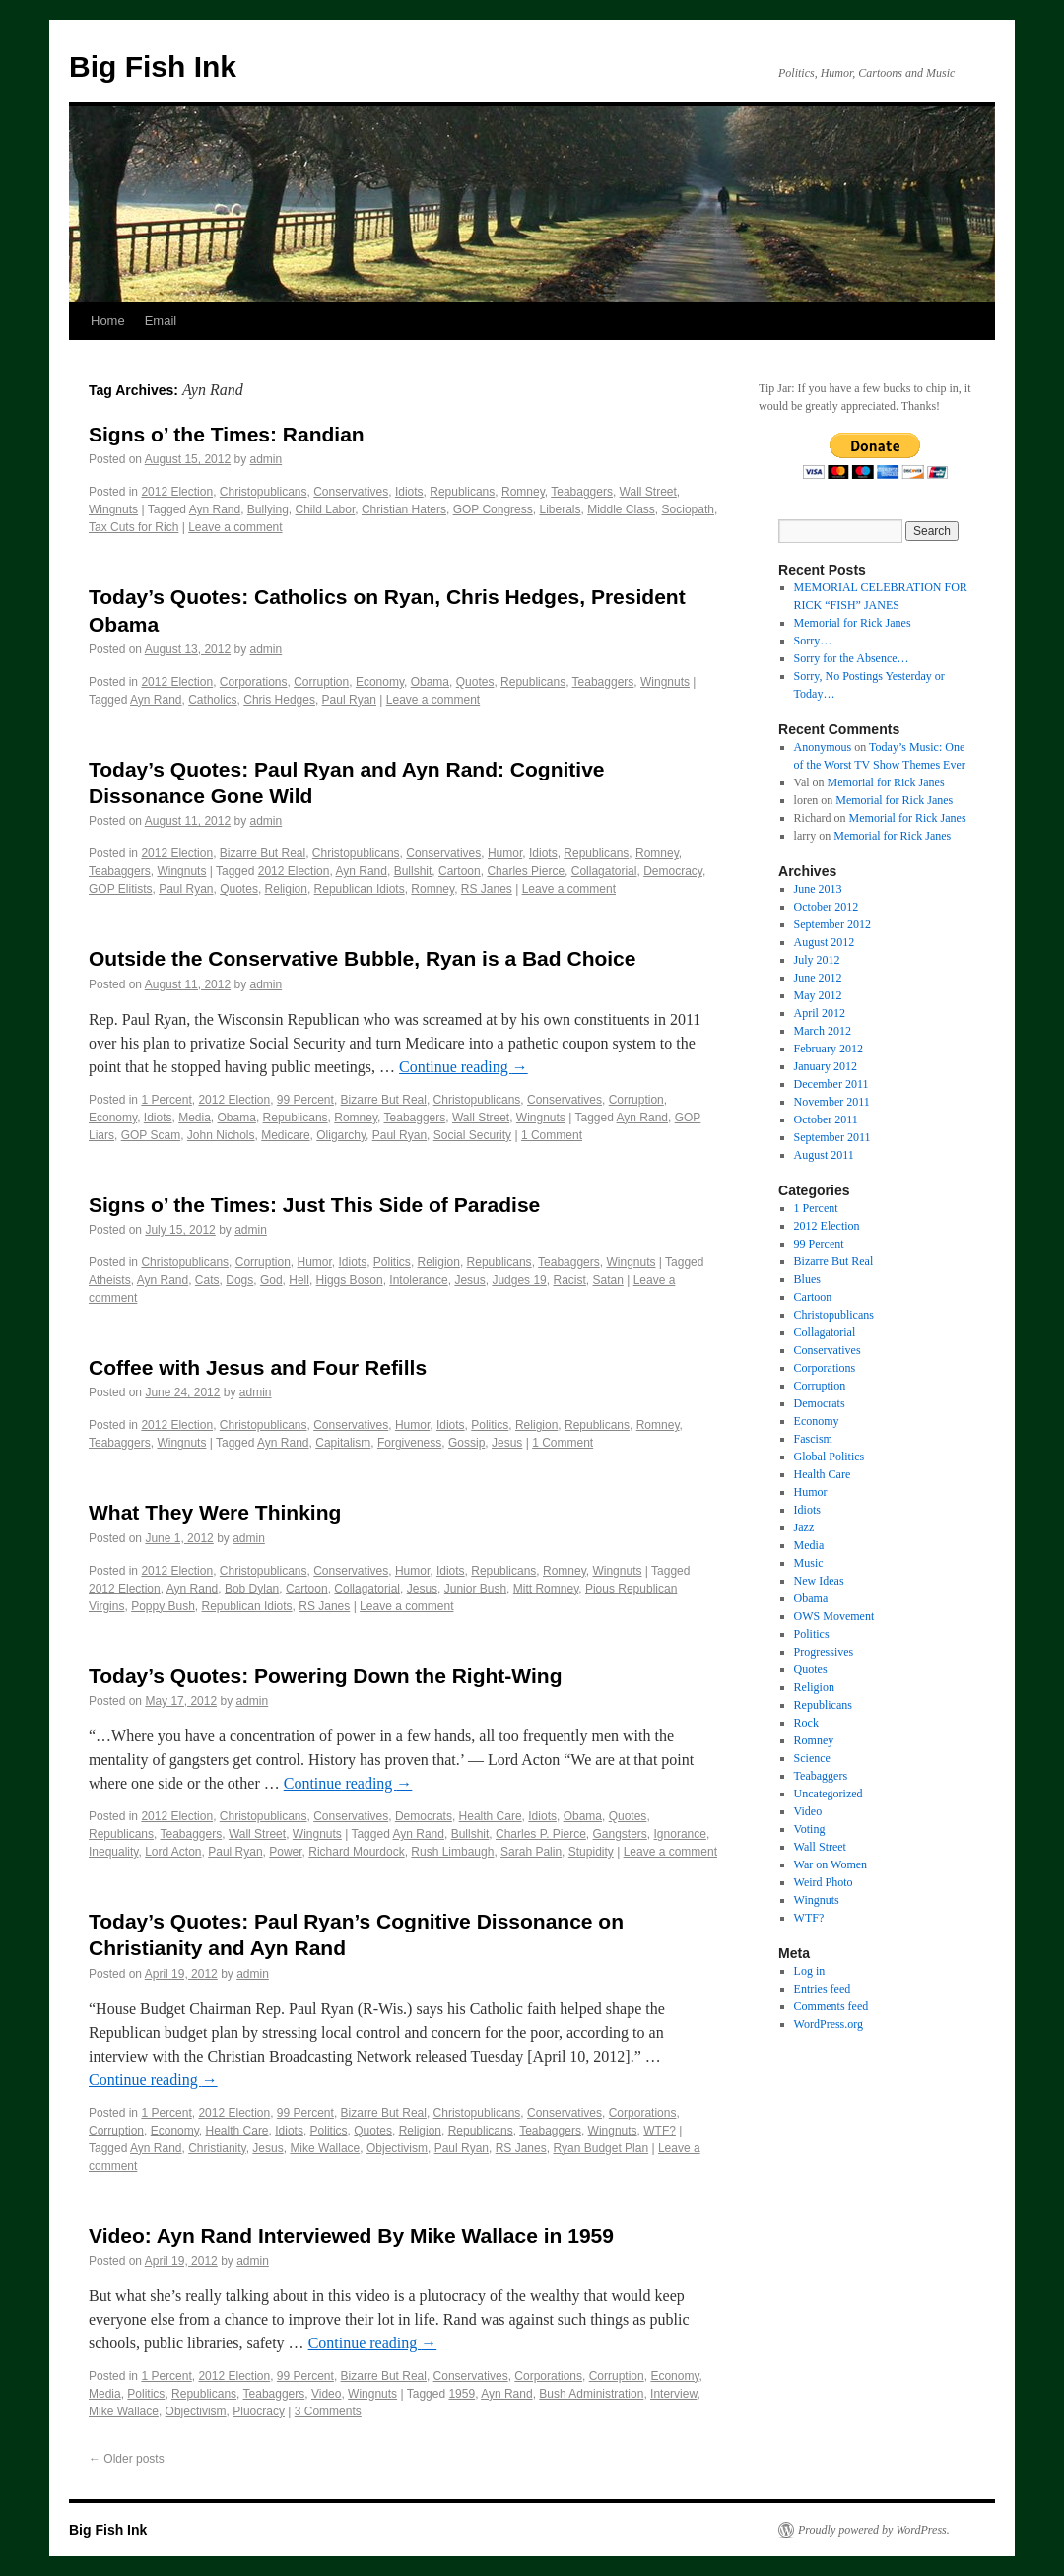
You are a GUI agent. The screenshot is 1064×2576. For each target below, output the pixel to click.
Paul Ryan (349, 700)
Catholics (212, 700)
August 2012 (824, 942)
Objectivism (397, 2148)
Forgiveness (409, 1443)
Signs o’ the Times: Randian (227, 434)
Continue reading (463, 1066)
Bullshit (413, 871)
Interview (673, 2394)
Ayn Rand (214, 509)
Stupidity (591, 1852)
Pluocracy (259, 2411)
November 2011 (832, 1102)
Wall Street (648, 492)
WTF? (659, 2130)
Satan (607, 1280)
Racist (569, 1280)
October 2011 (826, 1119)
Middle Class (621, 509)
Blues (807, 1279)
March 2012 (822, 1031)
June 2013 (818, 889)
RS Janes (486, 889)
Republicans (462, 492)
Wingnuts (113, 509)
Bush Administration (591, 2394)
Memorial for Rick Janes (852, 623)
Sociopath (688, 509)
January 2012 (825, 1066)
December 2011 (831, 1084)
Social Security (472, 1135)
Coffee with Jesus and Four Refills (258, 1367)
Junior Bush (475, 1588)
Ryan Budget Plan (600, 2148)
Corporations (254, 682)
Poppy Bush (163, 1606)
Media (194, 1117)
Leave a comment (235, 527)
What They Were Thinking (215, 1512)
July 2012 (817, 960)
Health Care (490, 1816)
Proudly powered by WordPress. (874, 2530)
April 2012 (819, 1013)
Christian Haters (404, 509)
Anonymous (823, 747)
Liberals (559, 509)
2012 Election (177, 492)
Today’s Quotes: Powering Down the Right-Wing (325, 1675)
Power (285, 1852)
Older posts (127, 2459)
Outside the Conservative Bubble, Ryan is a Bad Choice (362, 958)
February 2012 (828, 1048)
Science (812, 1758)
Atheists (110, 1280)
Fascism (813, 1439)
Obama (430, 682)
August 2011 (824, 1155)
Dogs (239, 1280)
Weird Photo (823, 1882)
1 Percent (166, 1100)
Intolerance (418, 1280)
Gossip (466, 1443)
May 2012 (818, 995)
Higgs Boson (349, 1280)
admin (266, 459)
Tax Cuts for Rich (133, 527)
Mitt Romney (545, 1588)
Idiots (409, 492)
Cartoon (459, 871)
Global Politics (829, 1456)
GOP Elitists (120, 889)
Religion (286, 889)
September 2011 (832, 1137)
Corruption (321, 682)
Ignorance (680, 1834)
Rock (806, 1722)
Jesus (469, 1280)
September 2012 (832, 924)
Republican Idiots (359, 889)
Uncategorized (828, 1793)
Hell (299, 1280)
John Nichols (221, 1135)
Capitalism (342, 1443)
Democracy (672, 871)
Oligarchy (341, 1135)
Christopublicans (263, 492)
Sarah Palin (531, 1852)
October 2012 (826, 907)
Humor (505, 853)
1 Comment (551, 1135)
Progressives (824, 1652)
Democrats (423, 1816)
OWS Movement (834, 1616)
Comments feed (831, 2006)
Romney (523, 492)
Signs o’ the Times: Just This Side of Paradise (314, 1204)
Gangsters (620, 1834)
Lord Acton (173, 1852)
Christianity (216, 2148)
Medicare (285, 1135)
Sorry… (813, 640)
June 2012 (818, 977)
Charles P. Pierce (541, 1834)
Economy (380, 682)
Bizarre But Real (262, 853)
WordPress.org (828, 2024)
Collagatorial (604, 871)
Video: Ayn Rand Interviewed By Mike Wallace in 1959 (351, 2235)
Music (809, 1563)
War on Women (831, 1864)
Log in (810, 1971)
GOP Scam (150, 1135)
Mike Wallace (325, 2148)
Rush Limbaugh (452, 1852)
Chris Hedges (279, 700)
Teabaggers (582, 492)
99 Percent (305, 1100)
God (271, 1280)
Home (108, 320)
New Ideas (819, 1581)
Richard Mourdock (356, 1852)
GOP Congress (493, 509)
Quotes (475, 682)
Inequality (113, 1852)
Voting (810, 1829)
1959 (461, 2394)
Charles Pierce (526, 871)
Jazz (804, 1527)
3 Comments (328, 2411)
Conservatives (350, 492)
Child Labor (326, 509)
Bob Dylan (252, 1588)
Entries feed (822, 1989)
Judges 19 (519, 1280)
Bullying (268, 509)
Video (326, 2394)
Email (161, 320)
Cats (207, 1280)
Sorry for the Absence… (851, 658)
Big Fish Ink (152, 66)
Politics (392, 1262)
